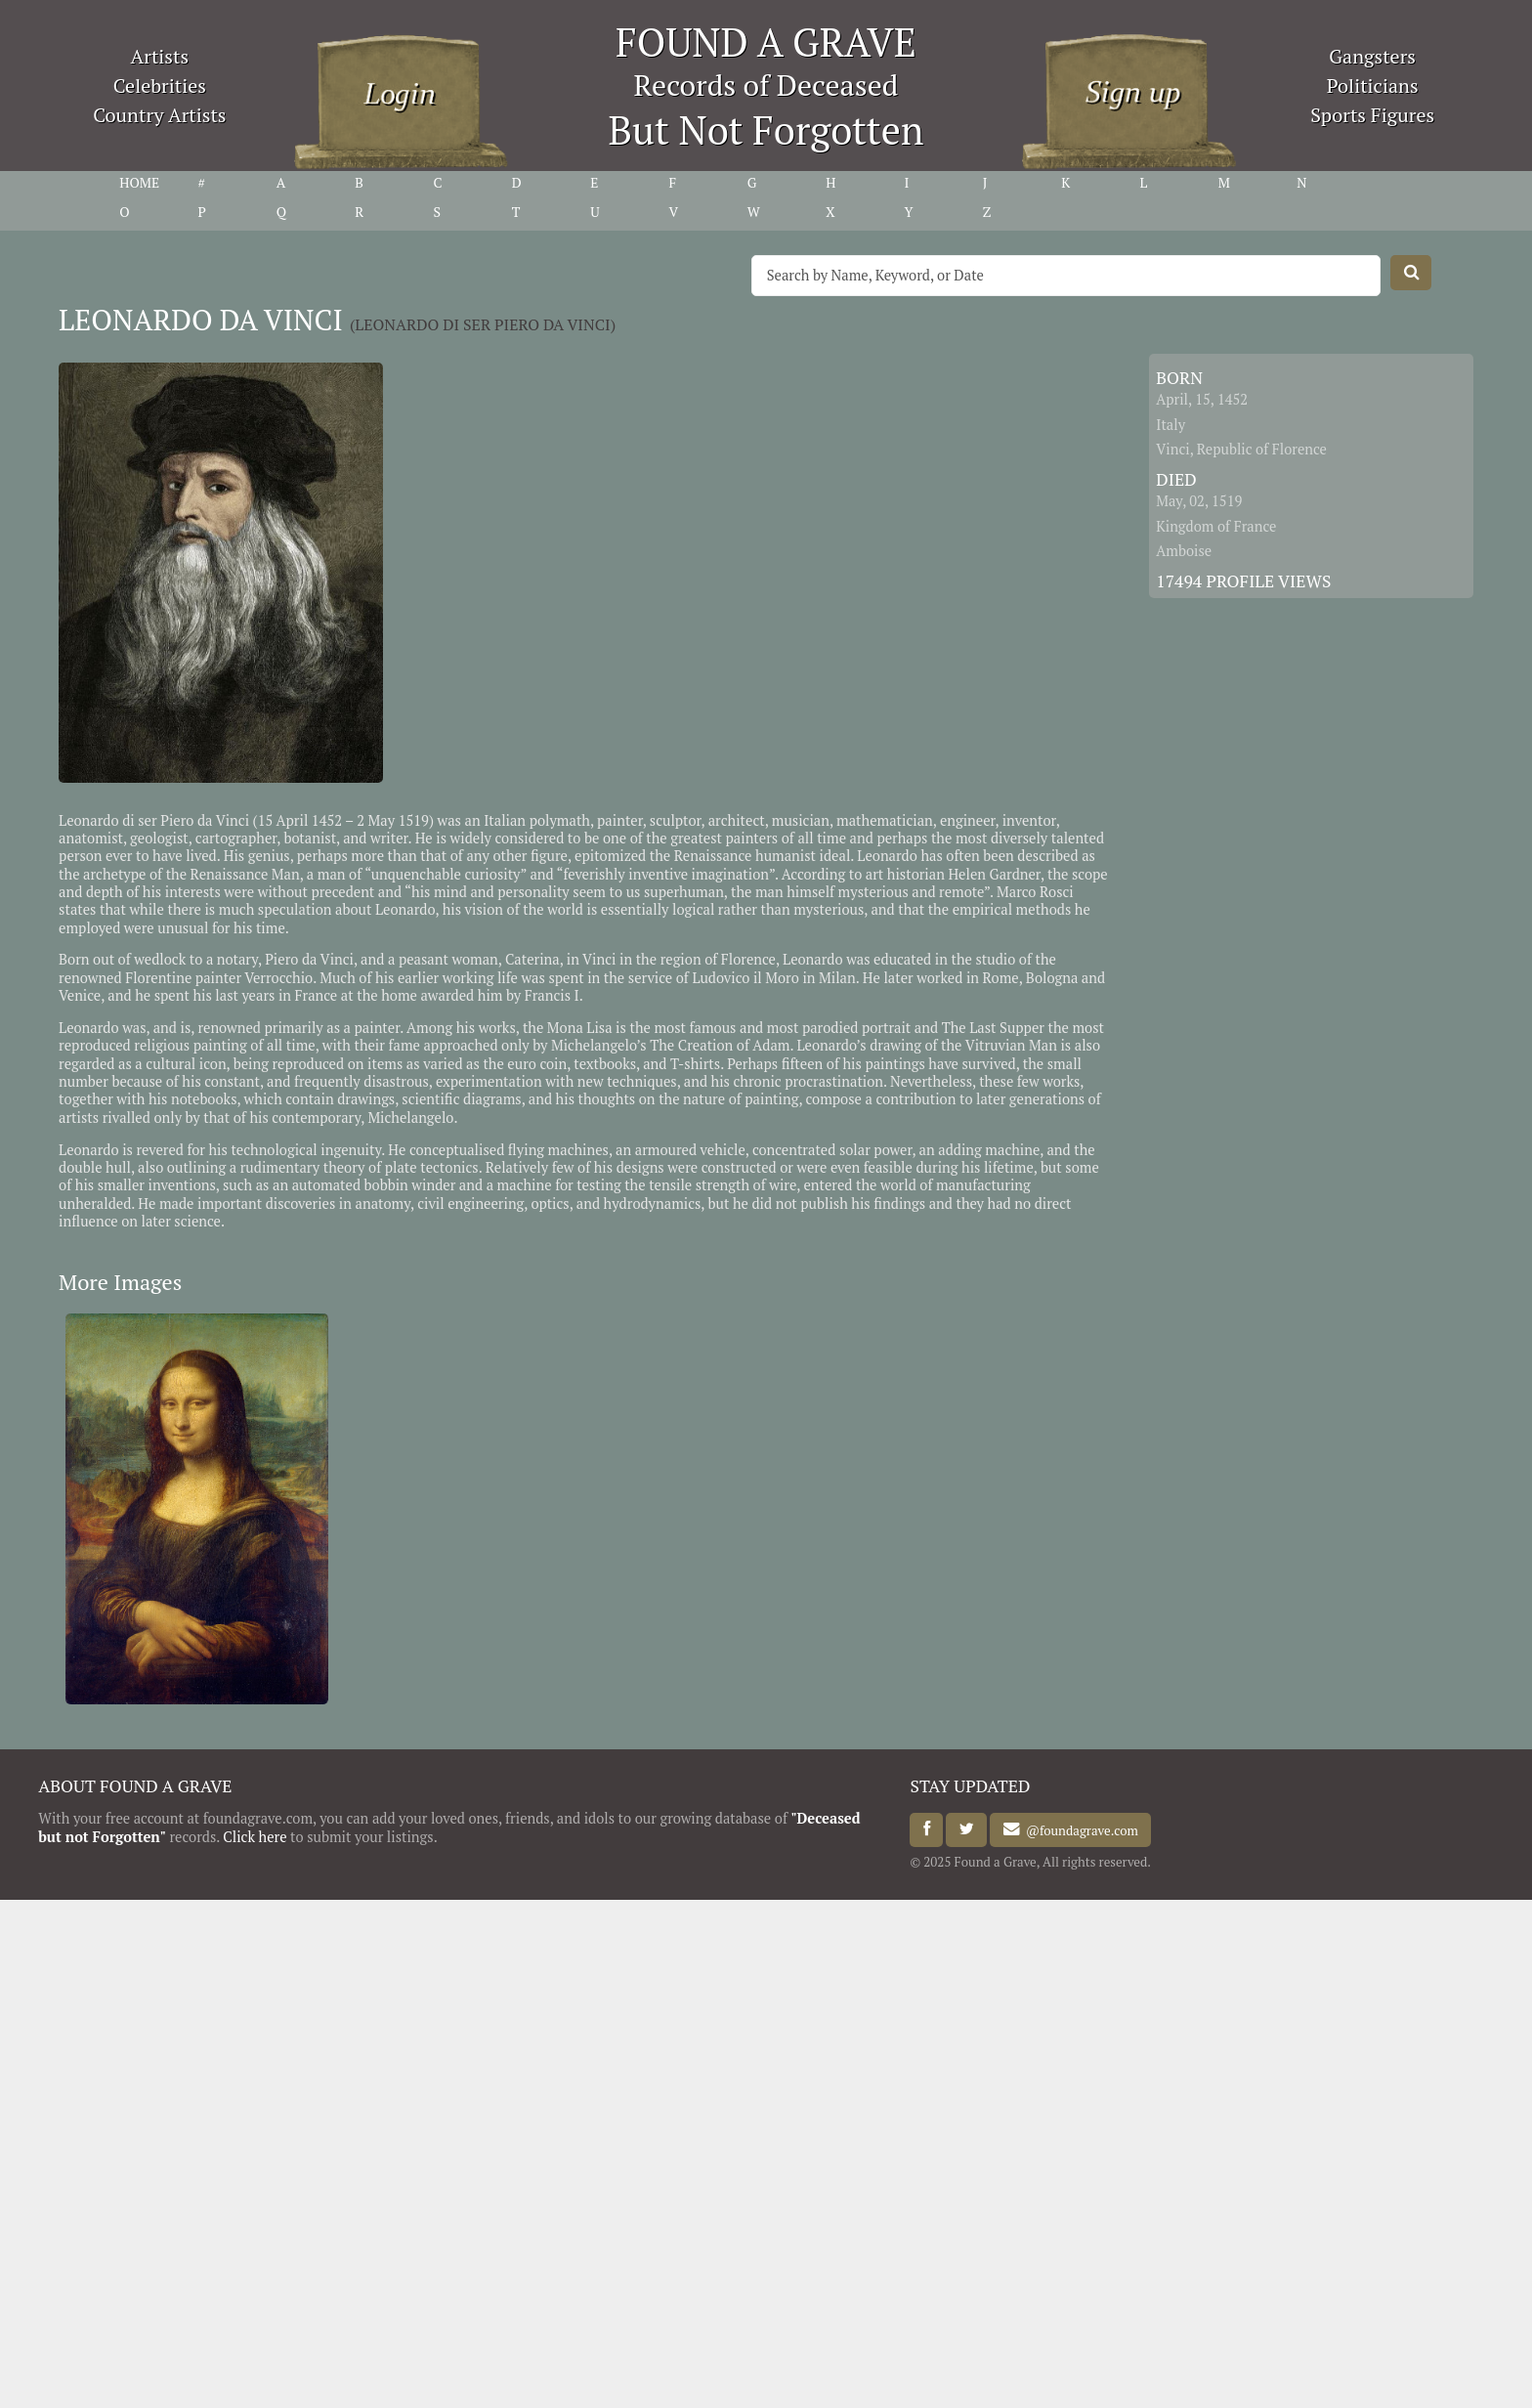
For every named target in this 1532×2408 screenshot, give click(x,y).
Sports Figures (1372, 115)
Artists (160, 56)
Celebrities (159, 85)
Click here (254, 1837)
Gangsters (1372, 56)
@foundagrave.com (1079, 1829)
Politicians (1373, 85)
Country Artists (159, 115)
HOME (139, 183)
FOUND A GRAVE (766, 41)
